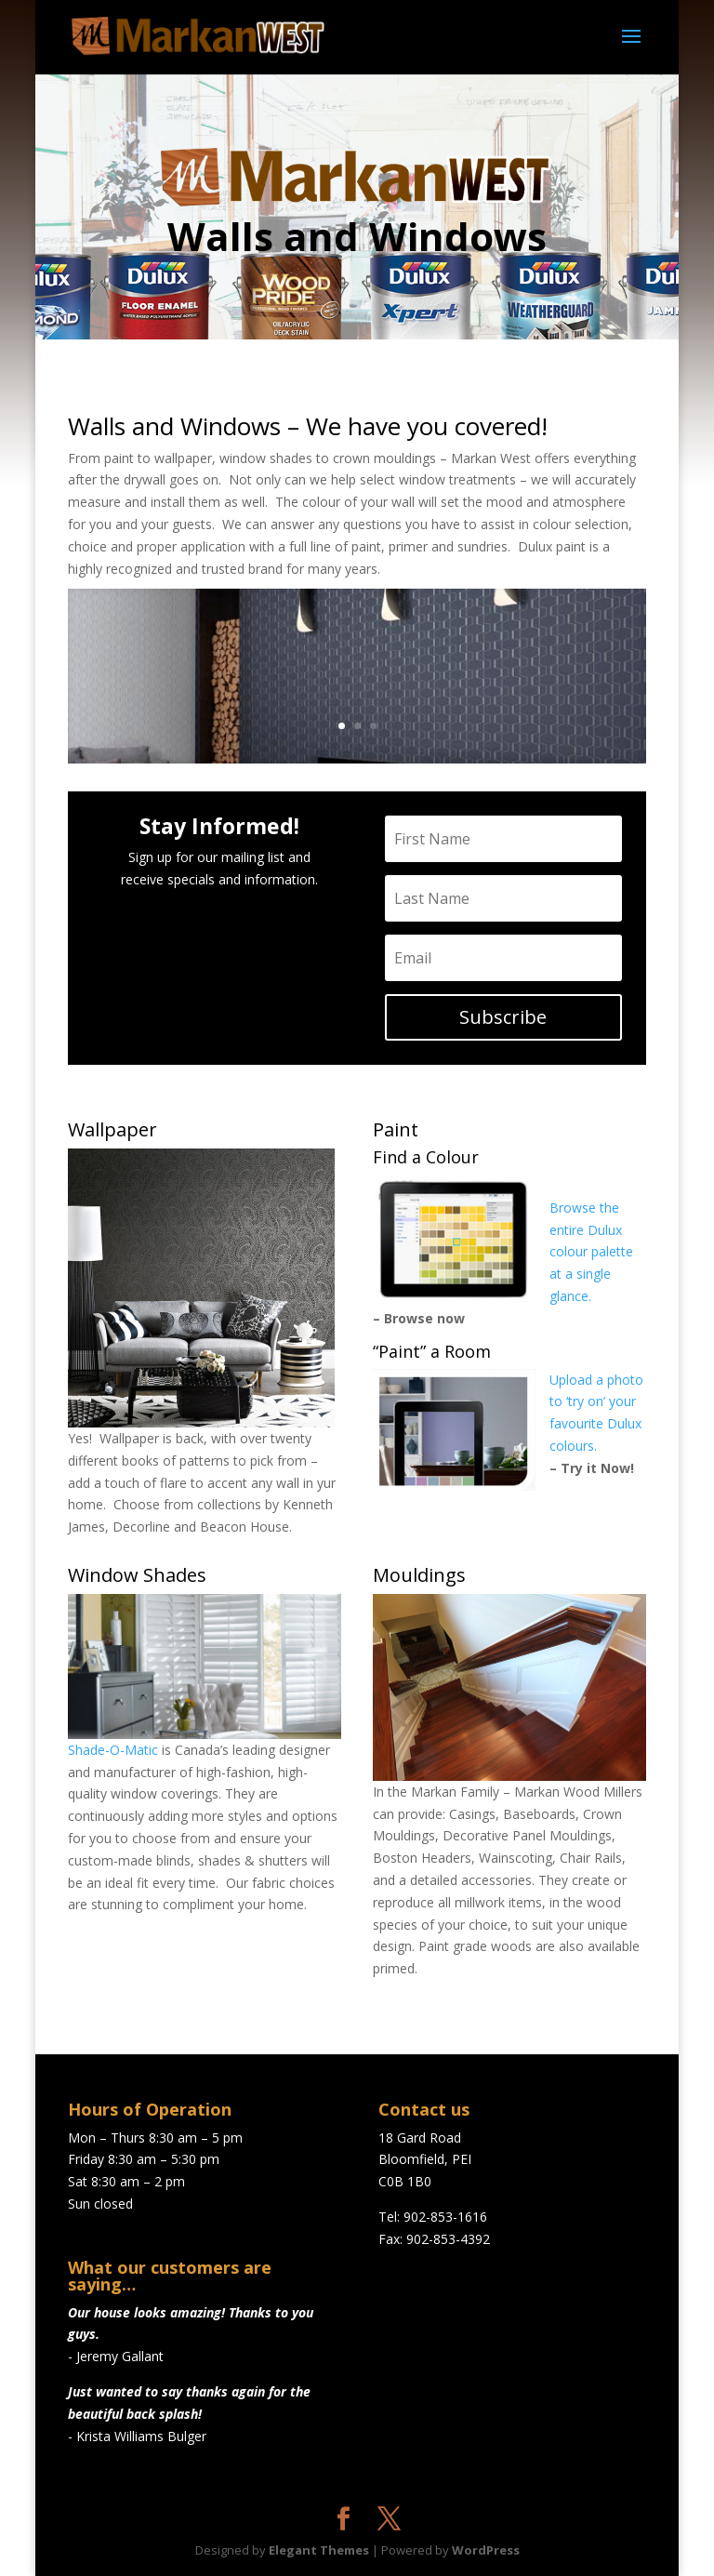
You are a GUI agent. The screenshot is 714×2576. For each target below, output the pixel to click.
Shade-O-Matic (113, 1750)
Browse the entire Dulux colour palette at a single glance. (591, 1252)
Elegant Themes (319, 2550)
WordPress (486, 2550)
